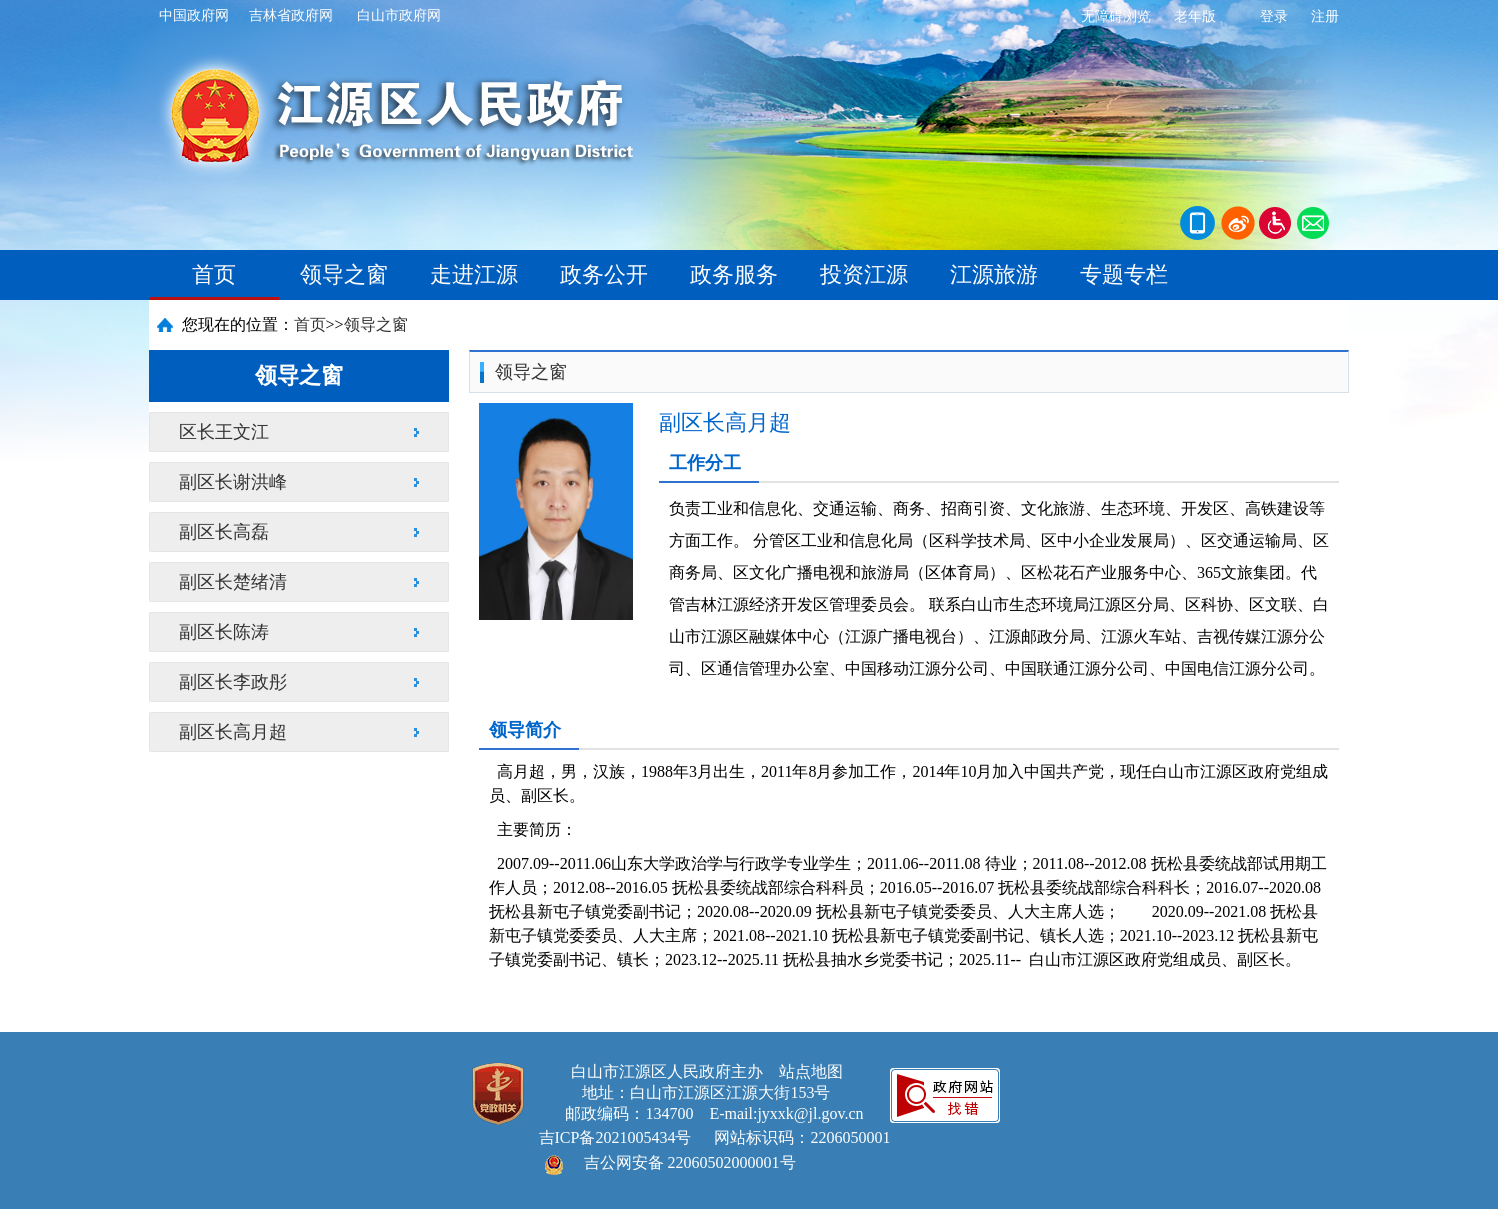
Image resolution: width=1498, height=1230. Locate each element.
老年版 (1195, 16)
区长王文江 (224, 432)
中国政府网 (194, 15)
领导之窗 (344, 274)
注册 (1325, 16)
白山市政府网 (399, 15)
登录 (1274, 16)
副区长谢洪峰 (233, 482)
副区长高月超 (233, 732)
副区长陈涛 (224, 632)
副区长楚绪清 (233, 582)
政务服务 (734, 274)
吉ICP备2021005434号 (615, 1137)
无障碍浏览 (1116, 16)
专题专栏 (1124, 274)
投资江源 (864, 274)
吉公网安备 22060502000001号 (690, 1162)
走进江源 (474, 274)
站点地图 (811, 1071)
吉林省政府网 (291, 15)
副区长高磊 (224, 532)
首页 (214, 274)
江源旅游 (994, 274)
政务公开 (604, 274)
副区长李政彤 (233, 682)
